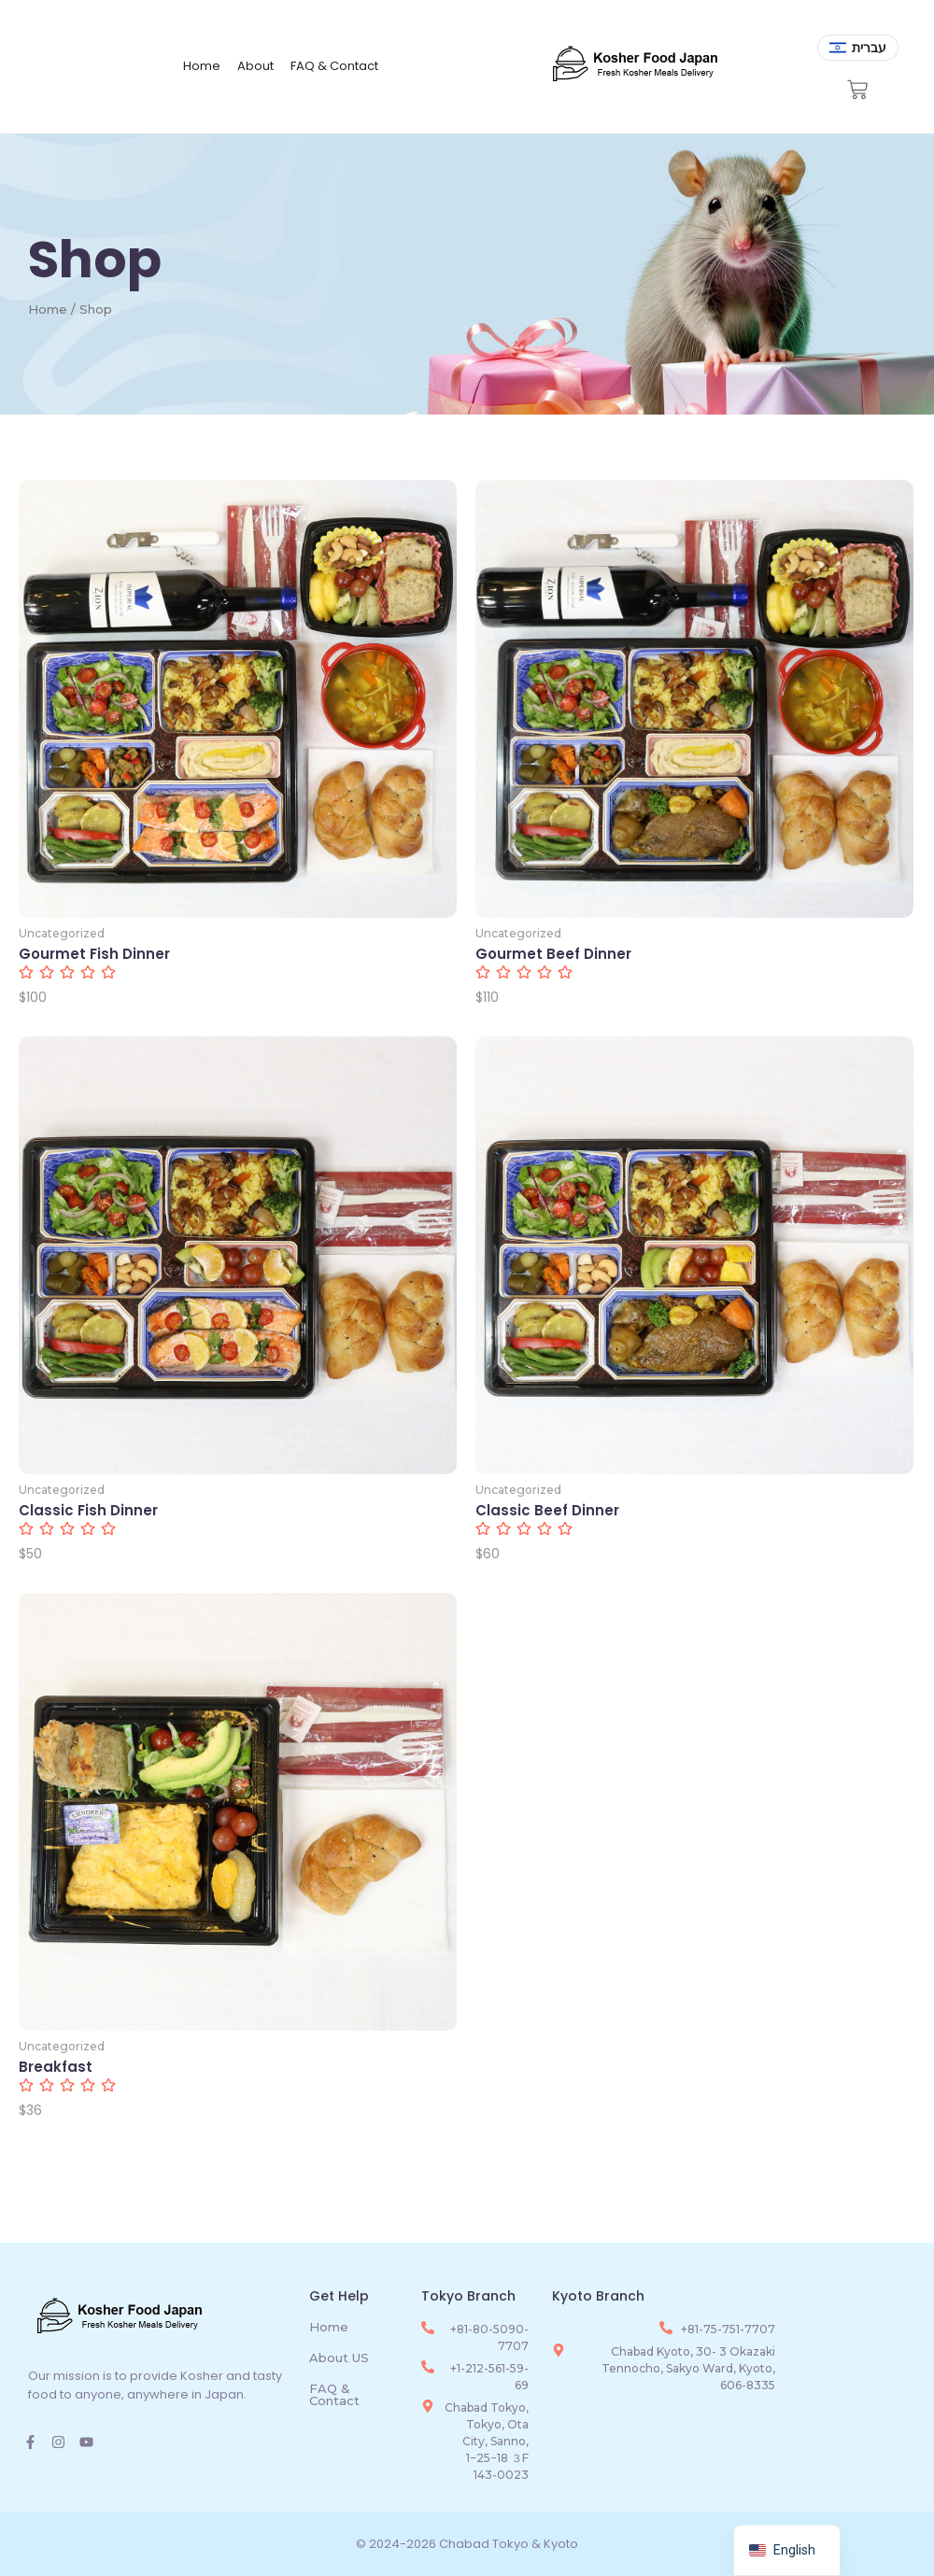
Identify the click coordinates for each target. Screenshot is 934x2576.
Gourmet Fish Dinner (94, 954)
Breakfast (55, 2067)
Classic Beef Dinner (547, 1510)
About (255, 66)
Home (201, 66)
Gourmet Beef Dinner (553, 954)
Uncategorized (62, 933)
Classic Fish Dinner (88, 1510)
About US (339, 2357)
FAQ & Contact (334, 66)
